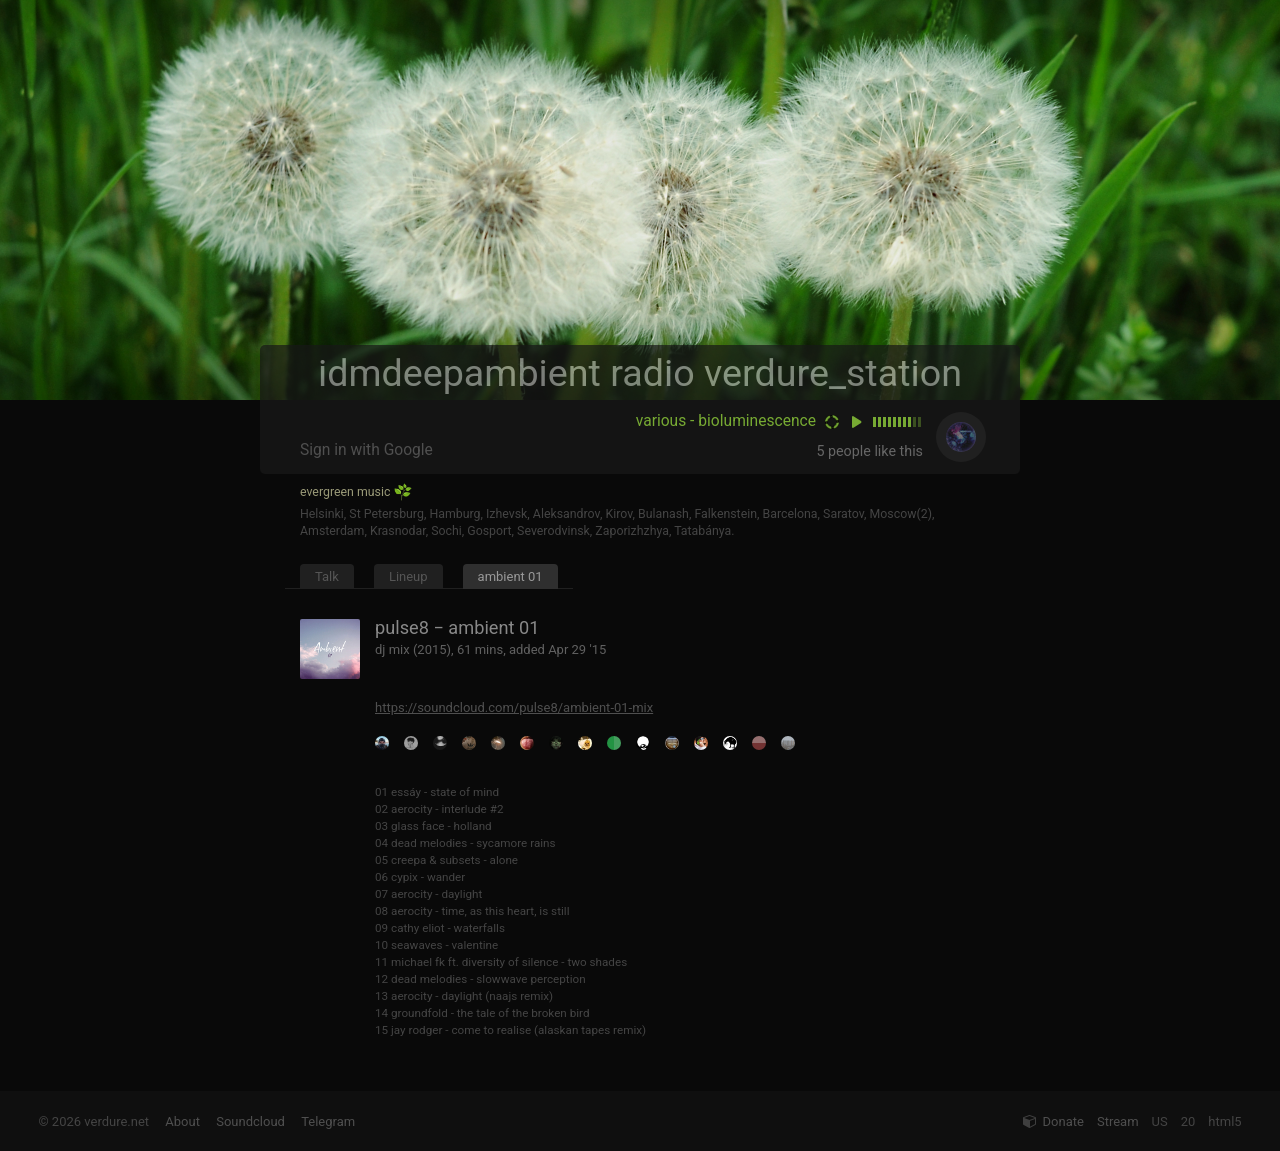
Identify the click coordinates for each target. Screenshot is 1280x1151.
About (182, 1121)
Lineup (408, 576)
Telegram (328, 1121)
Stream (1118, 1121)
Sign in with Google (366, 450)
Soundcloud (250, 1121)
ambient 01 (510, 576)
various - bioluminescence (726, 421)
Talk (327, 576)
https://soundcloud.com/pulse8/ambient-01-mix (514, 707)
